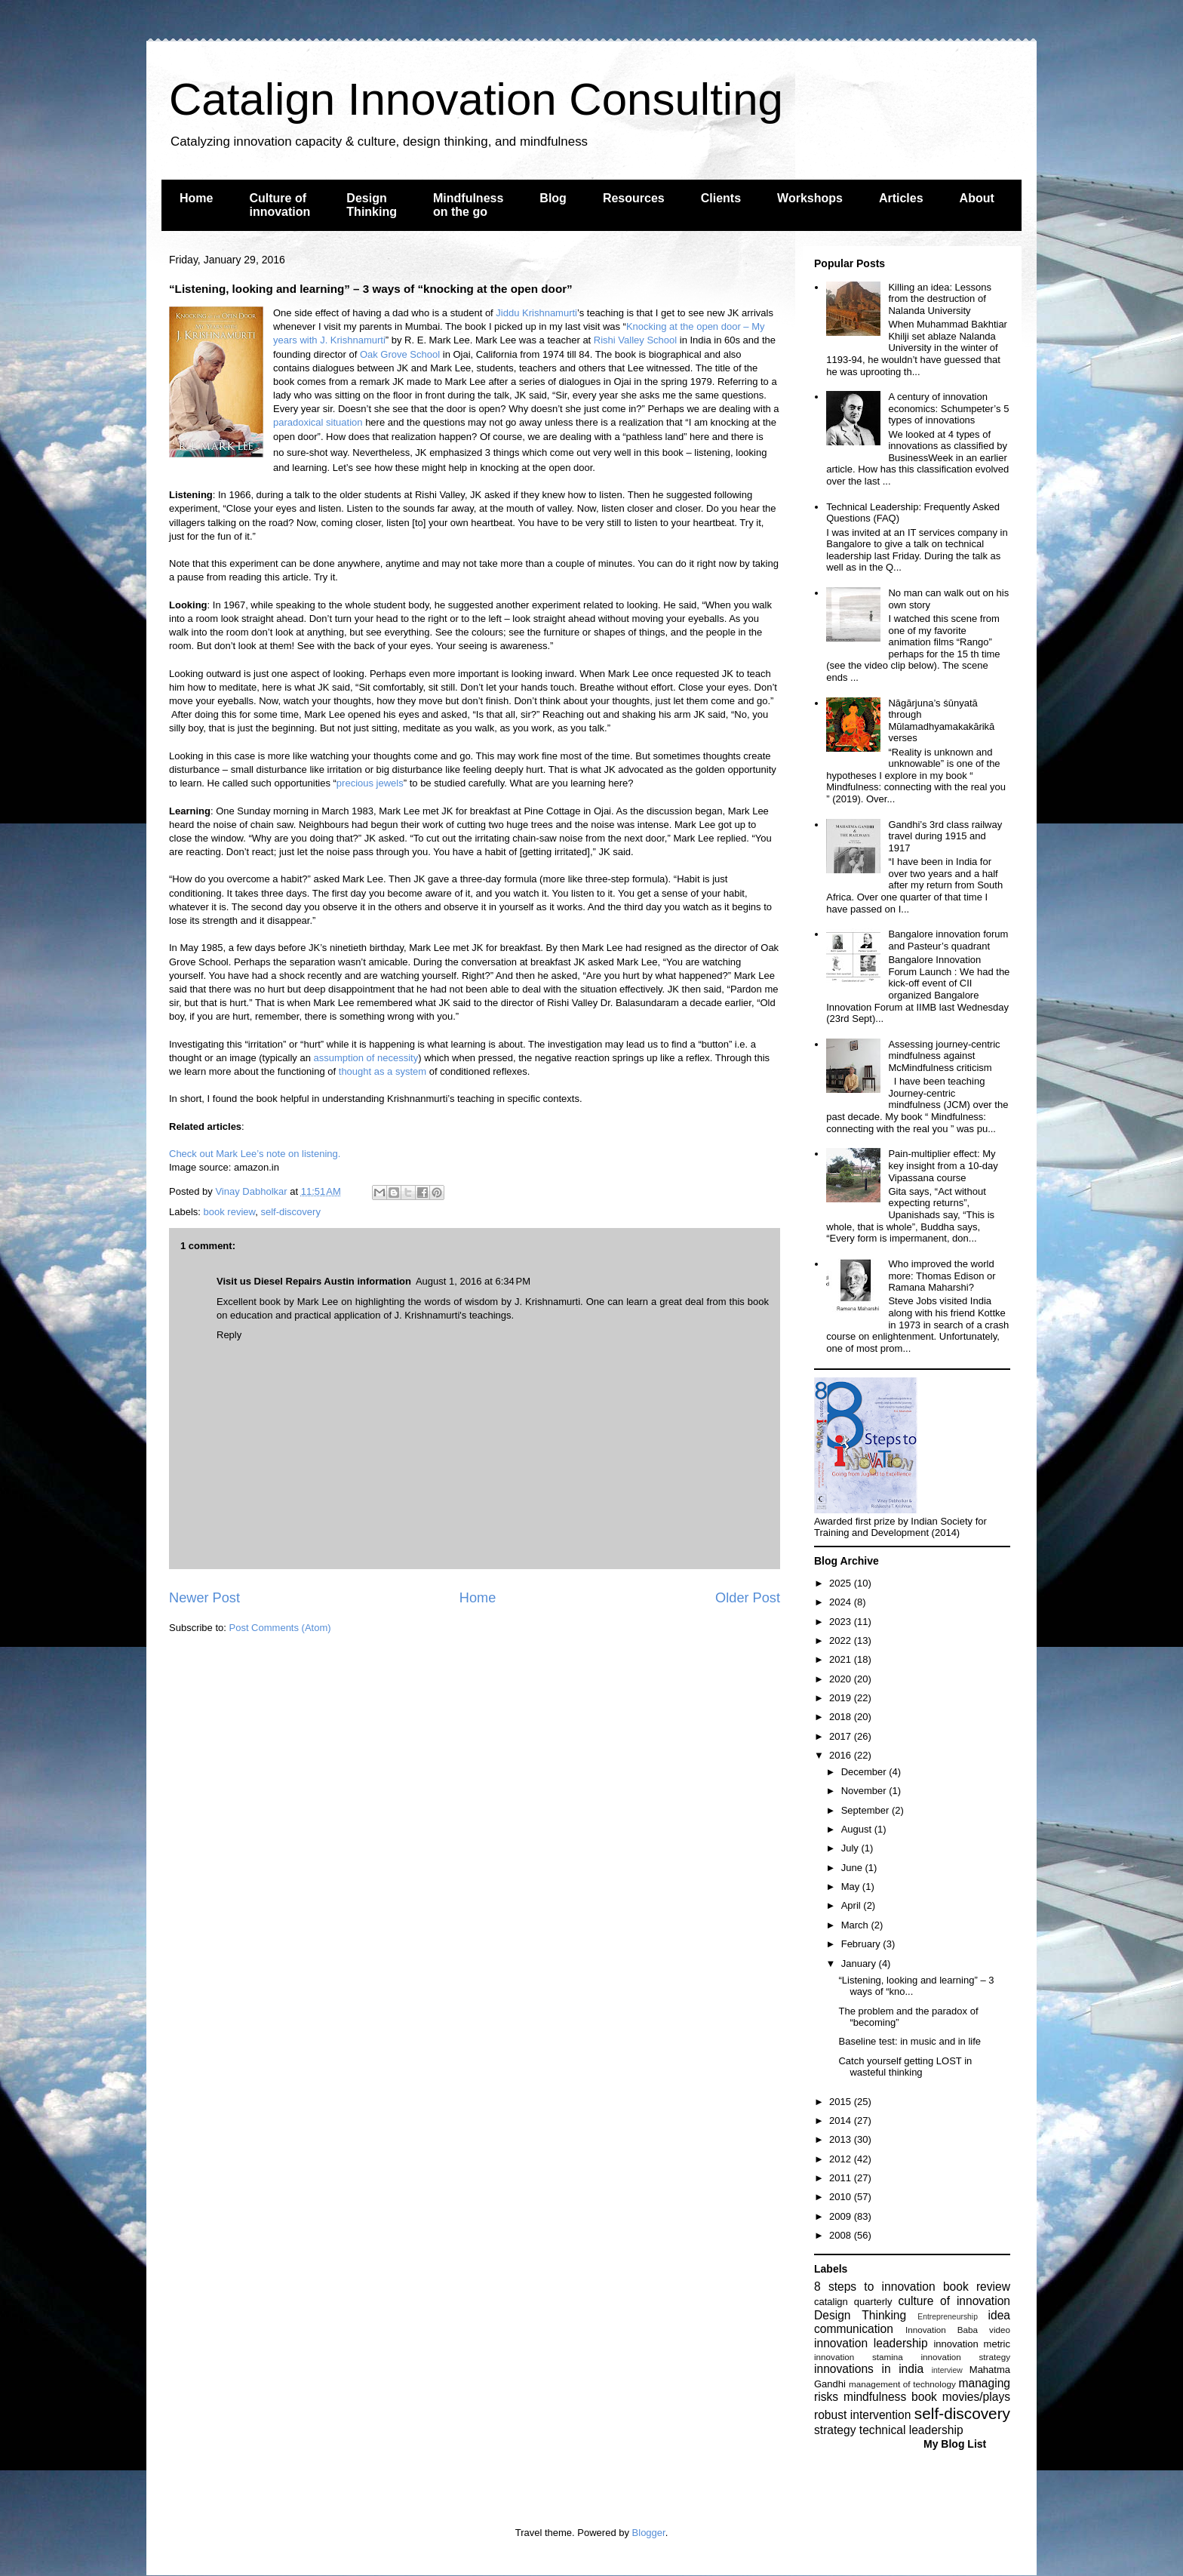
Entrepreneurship (947, 2317)
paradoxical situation (318, 422)
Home (196, 198)
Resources (634, 198)
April (852, 1905)
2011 (841, 2178)
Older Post (747, 1597)
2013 (841, 2139)
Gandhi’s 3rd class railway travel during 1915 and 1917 (945, 836)
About (977, 198)
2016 (841, 1755)
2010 (841, 2196)
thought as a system (382, 1071)
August (857, 1829)
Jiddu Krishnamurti (536, 313)
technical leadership (911, 2430)
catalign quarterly (853, 2301)
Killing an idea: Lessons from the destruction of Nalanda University (939, 299)
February (862, 1944)
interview (947, 2370)
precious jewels (370, 783)
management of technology (902, 2384)
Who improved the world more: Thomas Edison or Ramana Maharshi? (941, 1275)
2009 (841, 2216)
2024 (841, 1602)
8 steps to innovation (875, 2286)
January (860, 1963)
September (866, 1810)
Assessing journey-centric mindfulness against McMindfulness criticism (944, 1056)
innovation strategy (966, 2357)
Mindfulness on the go (468, 205)
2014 (841, 2120)
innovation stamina (858, 2357)
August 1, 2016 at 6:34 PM (473, 1281)
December (865, 1771)
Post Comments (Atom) (280, 1627)
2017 (841, 1736)
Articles (901, 198)
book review (230, 1211)
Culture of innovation (279, 205)
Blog (553, 198)
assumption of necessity (366, 1057)
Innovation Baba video (957, 2329)
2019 (841, 1697)
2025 (841, 1583)
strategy (835, 2430)
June (853, 1867)
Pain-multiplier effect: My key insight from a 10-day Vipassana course (942, 1165)
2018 (841, 1716)
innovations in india (868, 2368)
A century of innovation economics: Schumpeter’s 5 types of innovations (948, 408)
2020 (841, 1679)
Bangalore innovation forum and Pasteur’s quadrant (948, 940)
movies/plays (976, 2396)
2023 (841, 1621)
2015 (841, 2101)
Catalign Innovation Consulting (476, 99)
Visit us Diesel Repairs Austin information (314, 1281)
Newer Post (204, 1597)
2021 (841, 1659)
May (851, 1886)
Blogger (648, 2532)
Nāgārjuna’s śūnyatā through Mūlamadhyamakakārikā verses (941, 720)
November (865, 1790)
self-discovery (290, 1211)
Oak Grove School (400, 354)
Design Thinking (371, 205)
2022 (841, 1640)
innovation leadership (871, 2343)
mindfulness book (890, 2396)
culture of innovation (954, 2300)
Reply (229, 1334)
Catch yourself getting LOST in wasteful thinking (905, 2067)
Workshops (810, 198)
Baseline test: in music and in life (909, 2041)
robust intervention (862, 2414)
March (856, 1925)
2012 (841, 2159)
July (851, 1848)
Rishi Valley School (635, 340)
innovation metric (971, 2344)
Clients (721, 198)
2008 (841, 2235)
